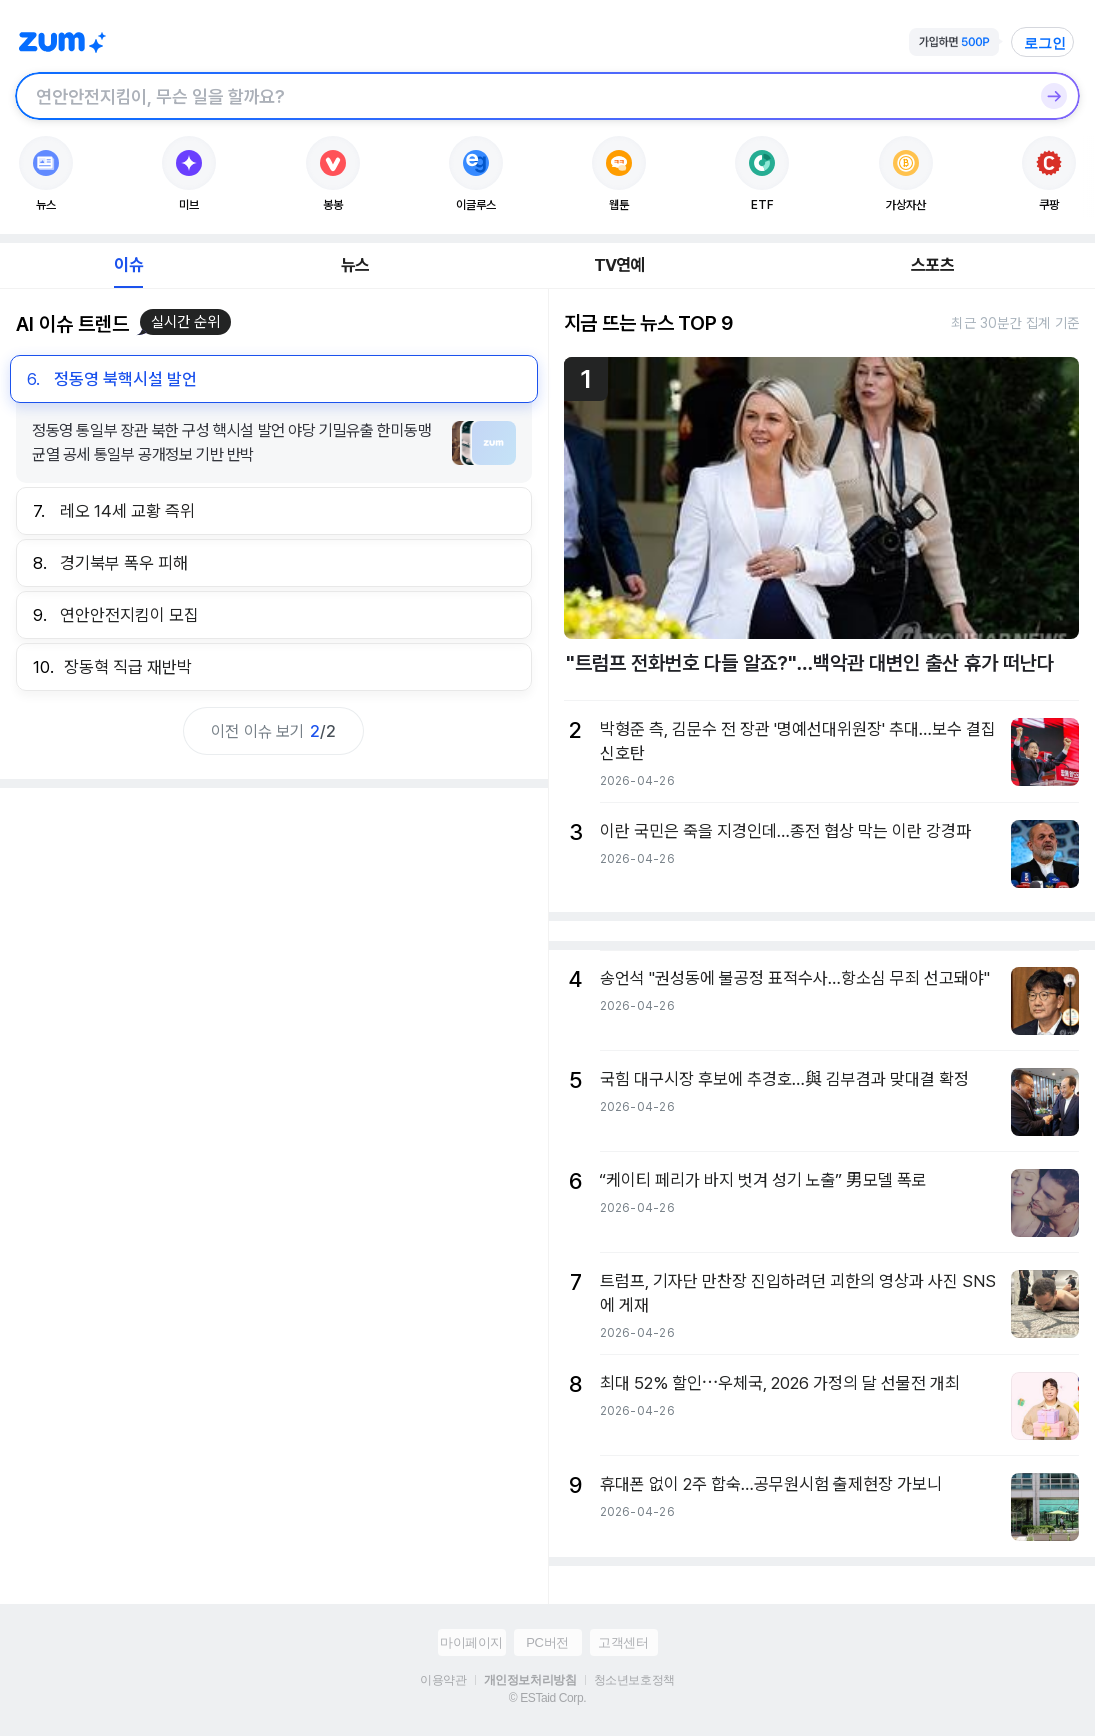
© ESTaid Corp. (547, 1698)
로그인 (1045, 43)
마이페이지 (471, 1642)
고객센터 (623, 1642)
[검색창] (521, 96)
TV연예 (619, 265)
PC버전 (547, 1642)
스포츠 (932, 265)
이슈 (128, 265)
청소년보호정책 (634, 1680)
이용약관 (443, 1680)
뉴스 (355, 265)
